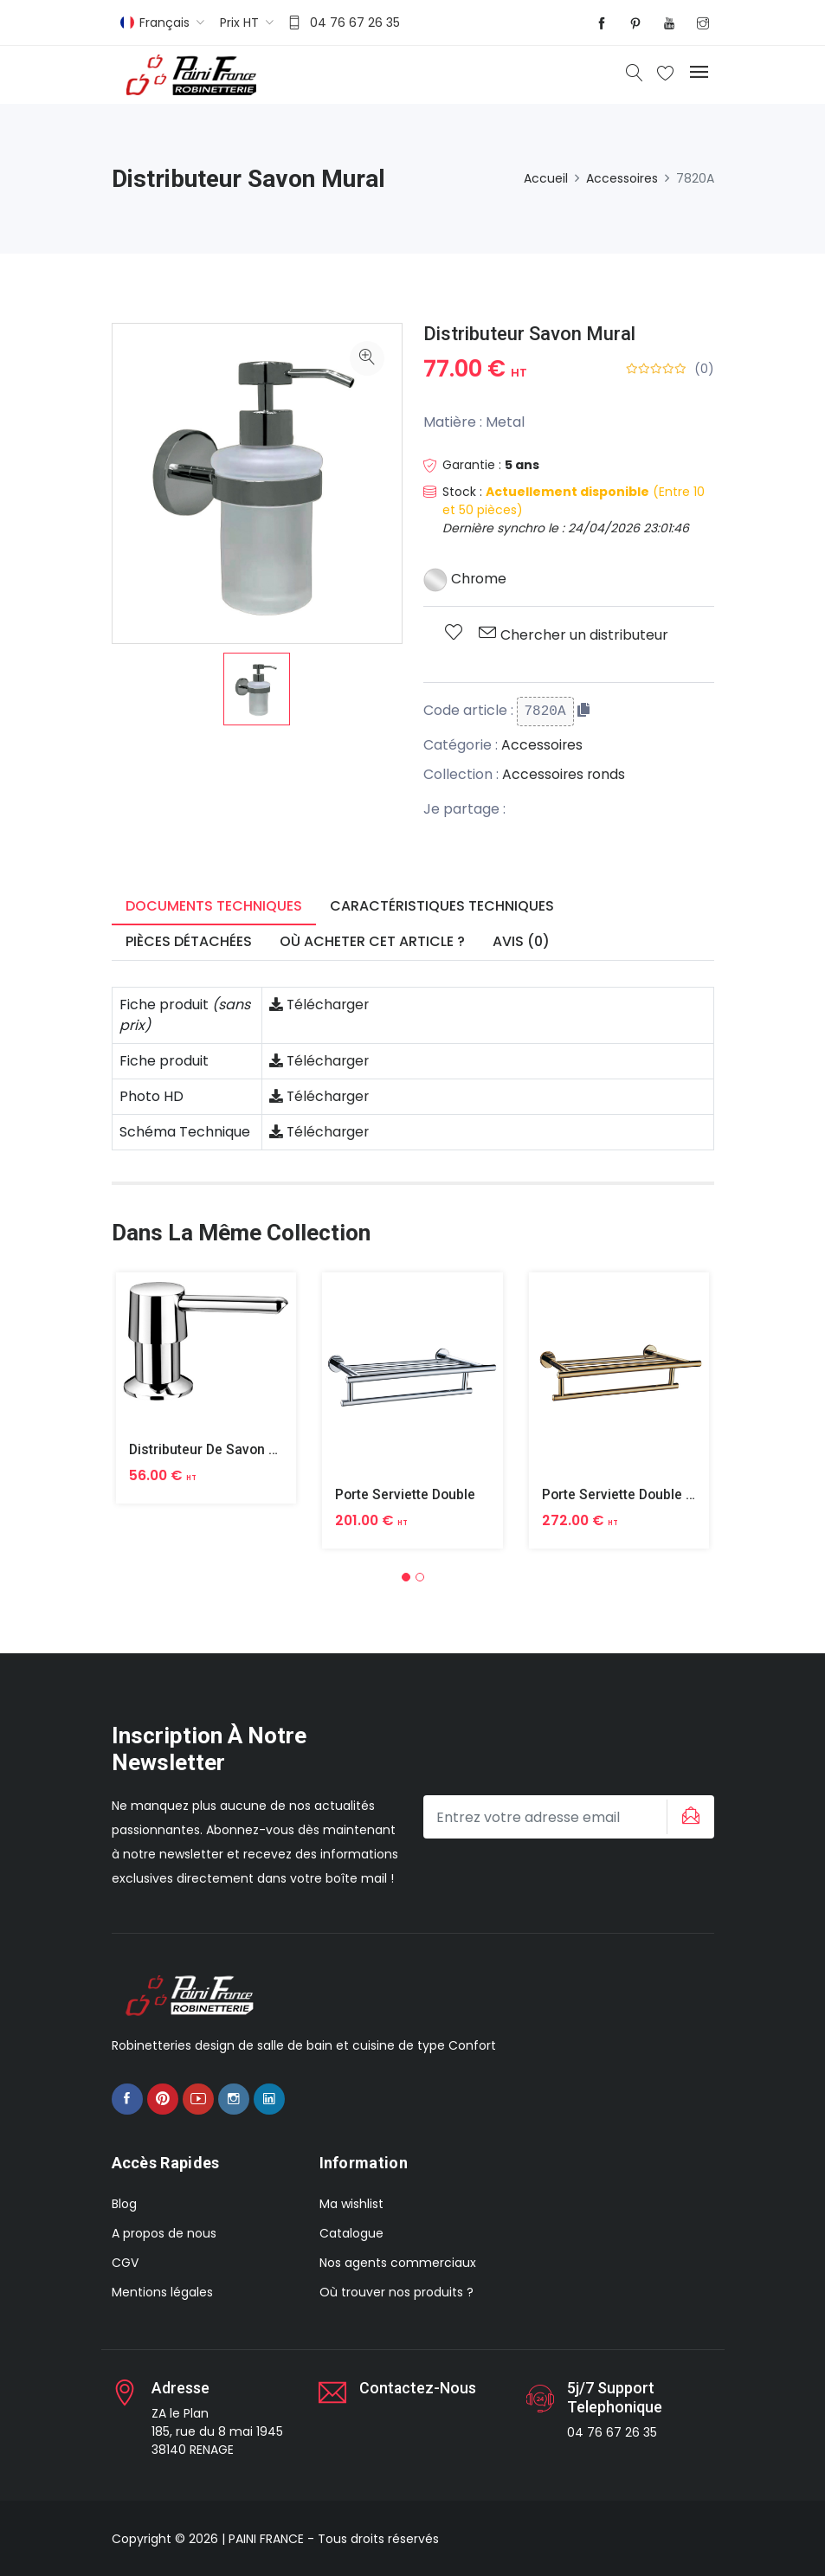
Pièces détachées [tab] (189, 941)
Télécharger (320, 1004)
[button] (406, 1576)
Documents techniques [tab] (214, 906)
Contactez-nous (418, 2388)
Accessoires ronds (564, 774)
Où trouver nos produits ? (396, 2292)
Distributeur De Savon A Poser (225, 1449)
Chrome (465, 579)
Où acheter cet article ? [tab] (372, 941)
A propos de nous (164, 2233)
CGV (125, 2262)
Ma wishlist (351, 2203)
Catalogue (351, 2233)
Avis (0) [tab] (521, 941)
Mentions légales (162, 2292)
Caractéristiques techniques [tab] (442, 906)
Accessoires (622, 178)
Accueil (546, 178)
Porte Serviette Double (406, 1494)
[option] (256, 689)
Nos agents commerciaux (397, 2262)
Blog (124, 2203)
